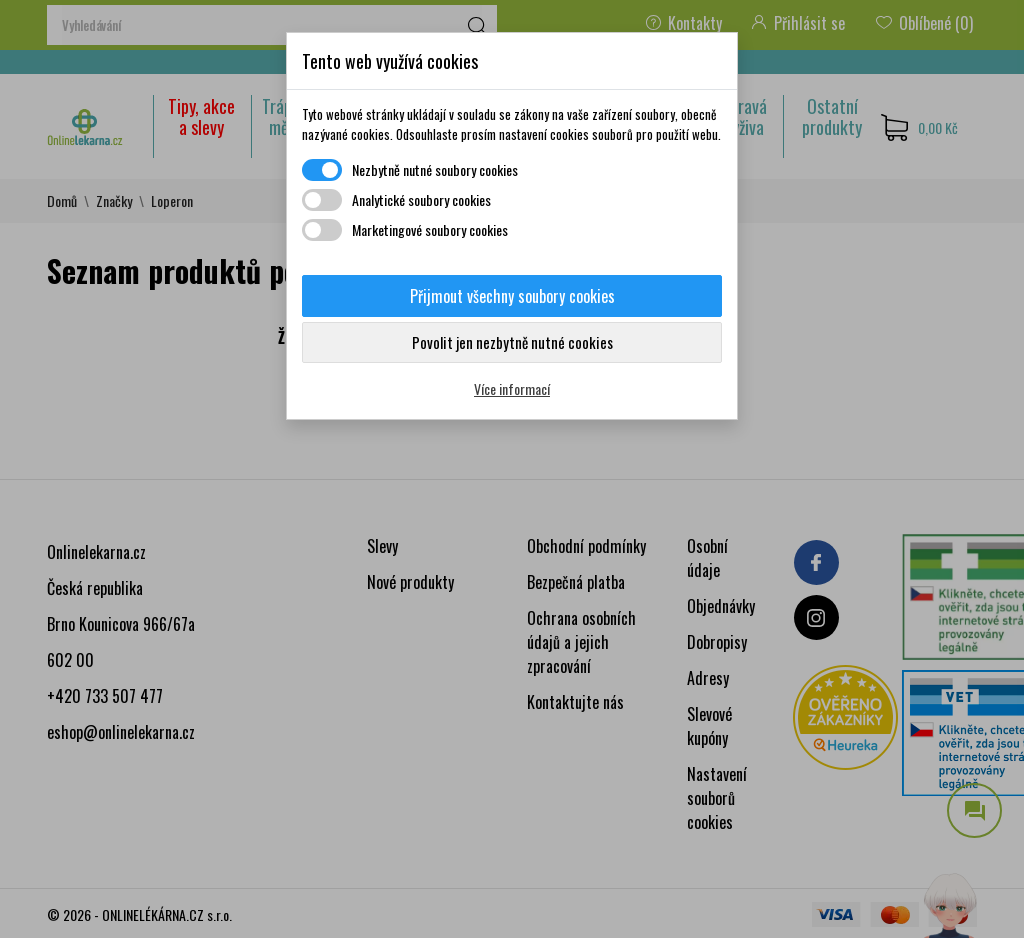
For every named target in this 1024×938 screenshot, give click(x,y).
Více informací (512, 388)
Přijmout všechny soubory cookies (512, 296)
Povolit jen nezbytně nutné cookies (512, 342)
